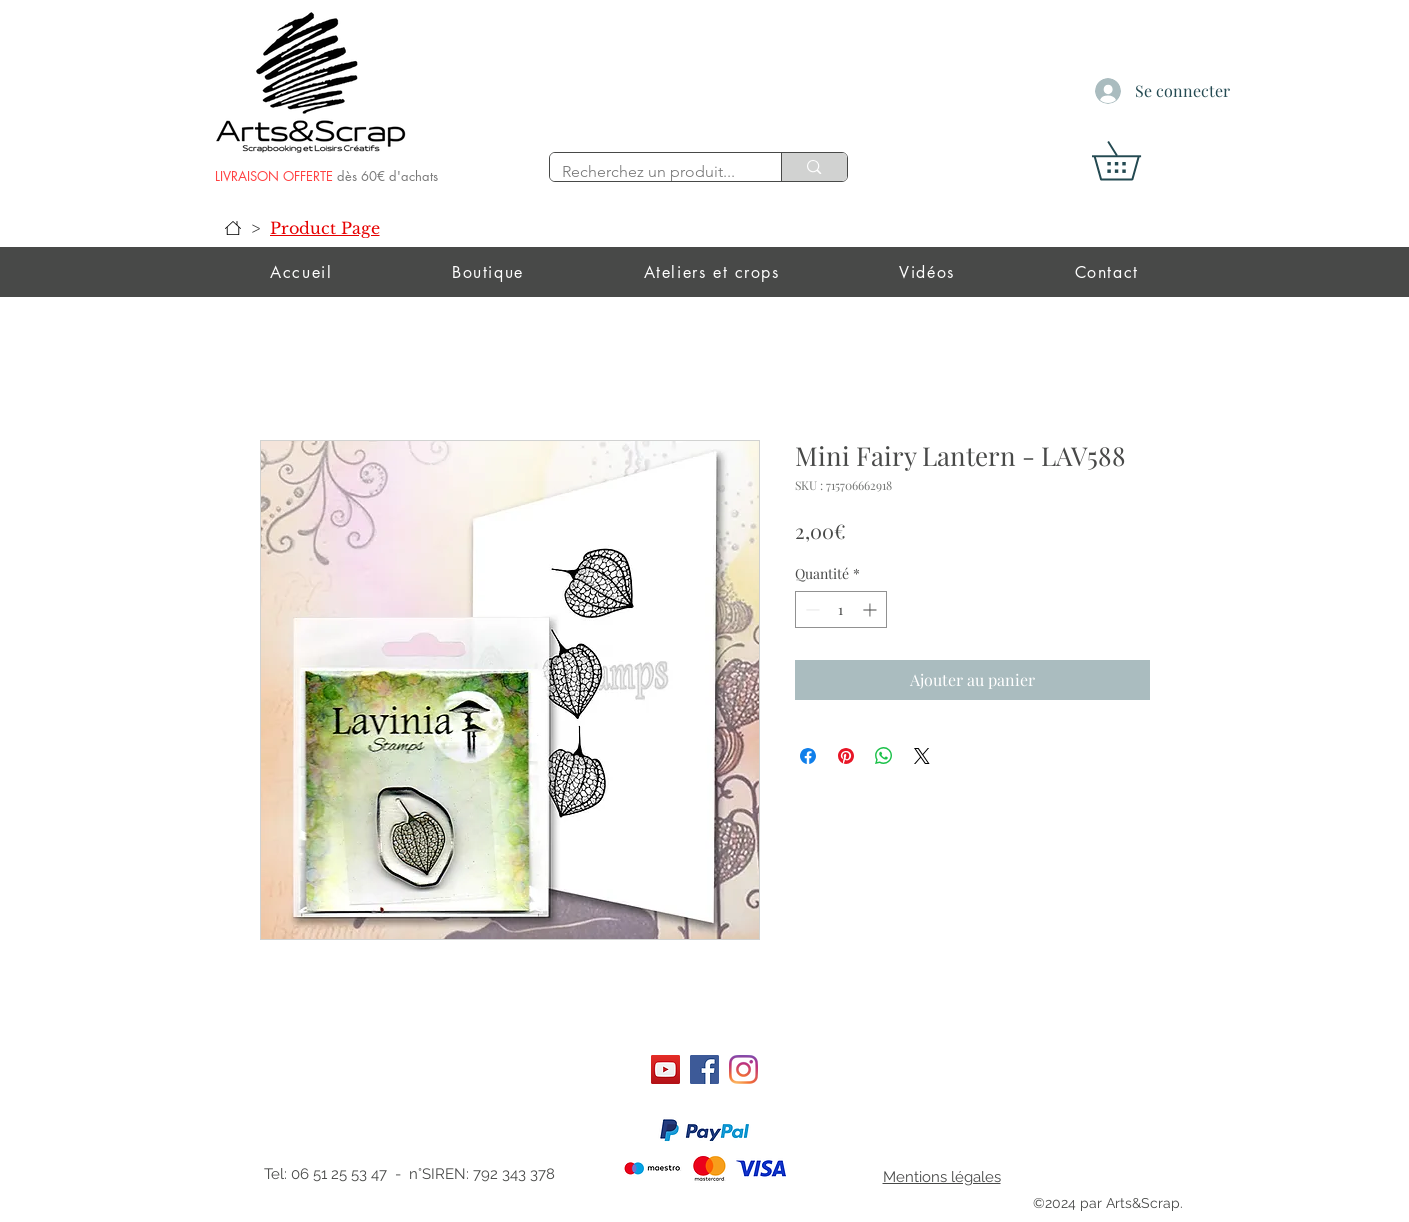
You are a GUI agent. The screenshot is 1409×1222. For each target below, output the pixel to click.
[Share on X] (922, 756)
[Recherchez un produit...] (651, 172)
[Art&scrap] (665, 1069)
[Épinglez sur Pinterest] (846, 756)
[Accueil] (233, 228)
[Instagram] (743, 1069)
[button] (1135, 161)
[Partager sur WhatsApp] (884, 756)
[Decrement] (810, 609)
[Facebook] (704, 1069)
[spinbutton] (841, 609)
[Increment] (871, 609)
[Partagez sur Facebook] (808, 756)
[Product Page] (325, 228)
